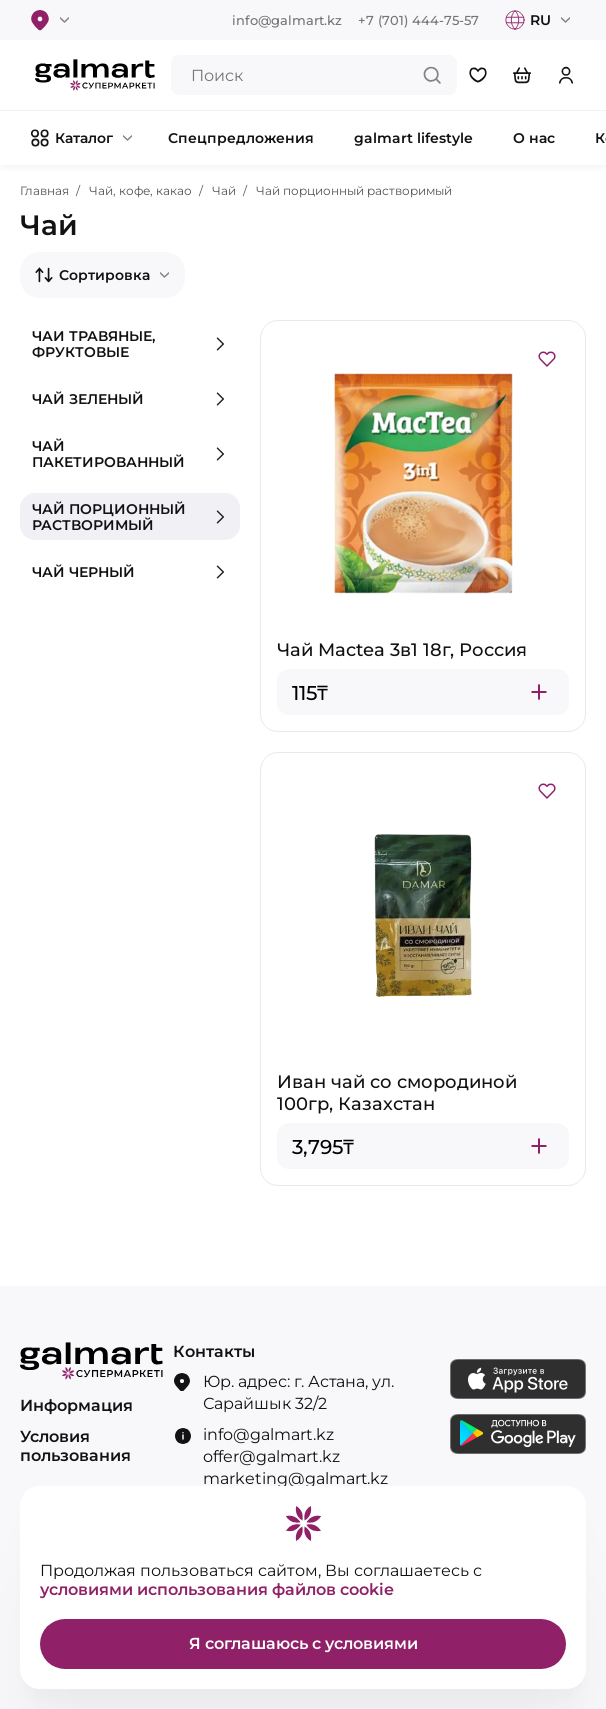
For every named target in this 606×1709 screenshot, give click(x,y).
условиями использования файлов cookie (217, 1589)
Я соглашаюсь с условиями (303, 1643)
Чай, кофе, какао (140, 190)
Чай (224, 190)
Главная (44, 190)
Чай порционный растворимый (354, 190)
